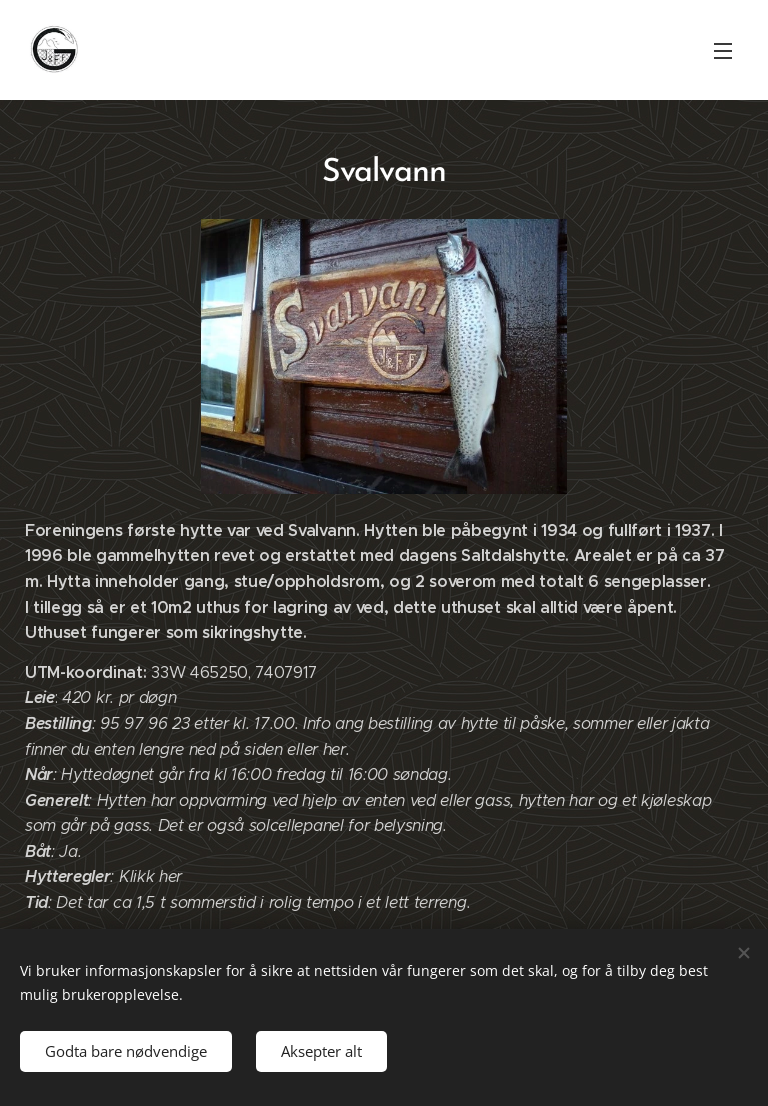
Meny (723, 51)
